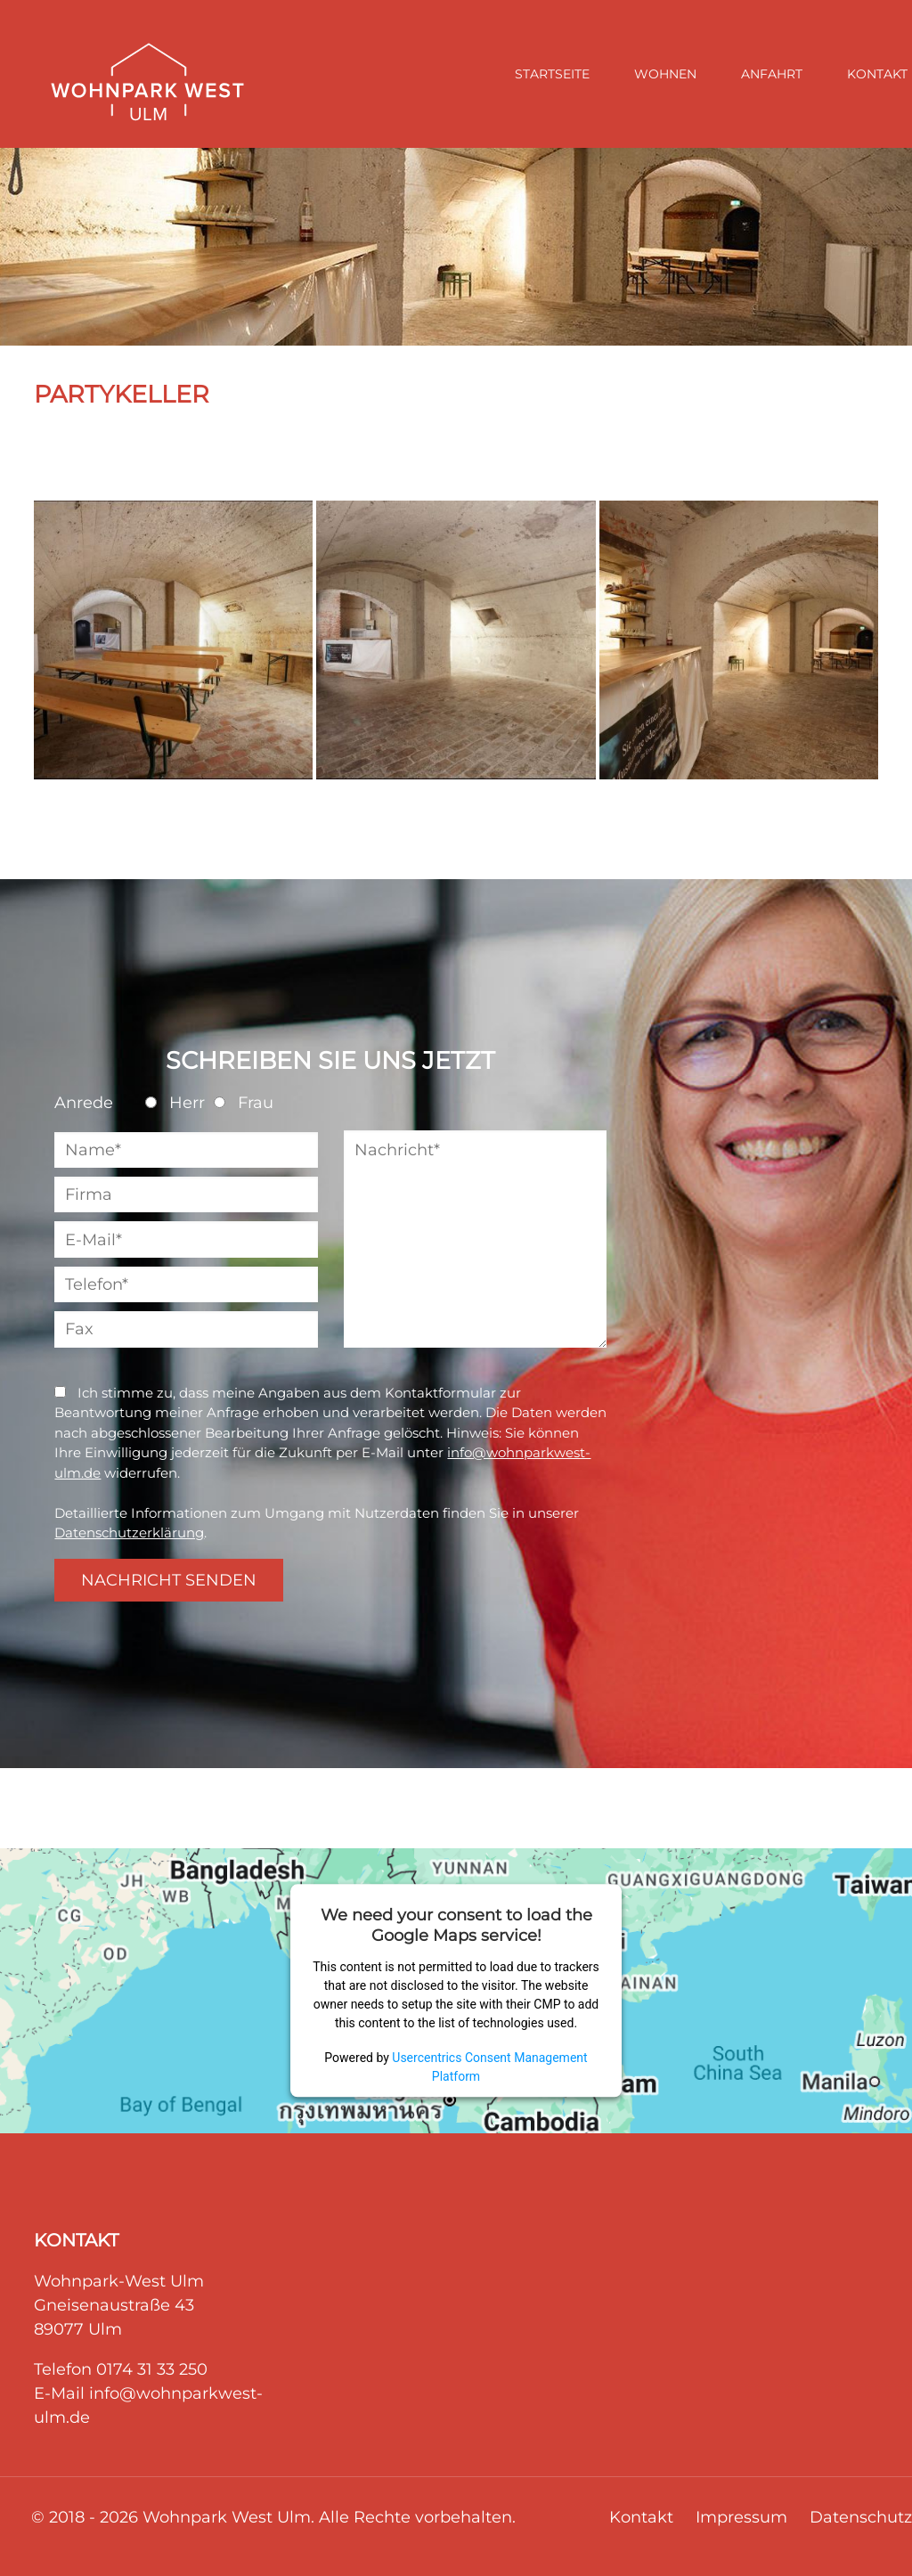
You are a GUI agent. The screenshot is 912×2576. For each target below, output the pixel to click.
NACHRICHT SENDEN (168, 1580)
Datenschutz (861, 2517)
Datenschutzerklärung (129, 1532)
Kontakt (641, 2517)
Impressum (741, 2517)
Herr (175, 1103)
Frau (243, 1103)
